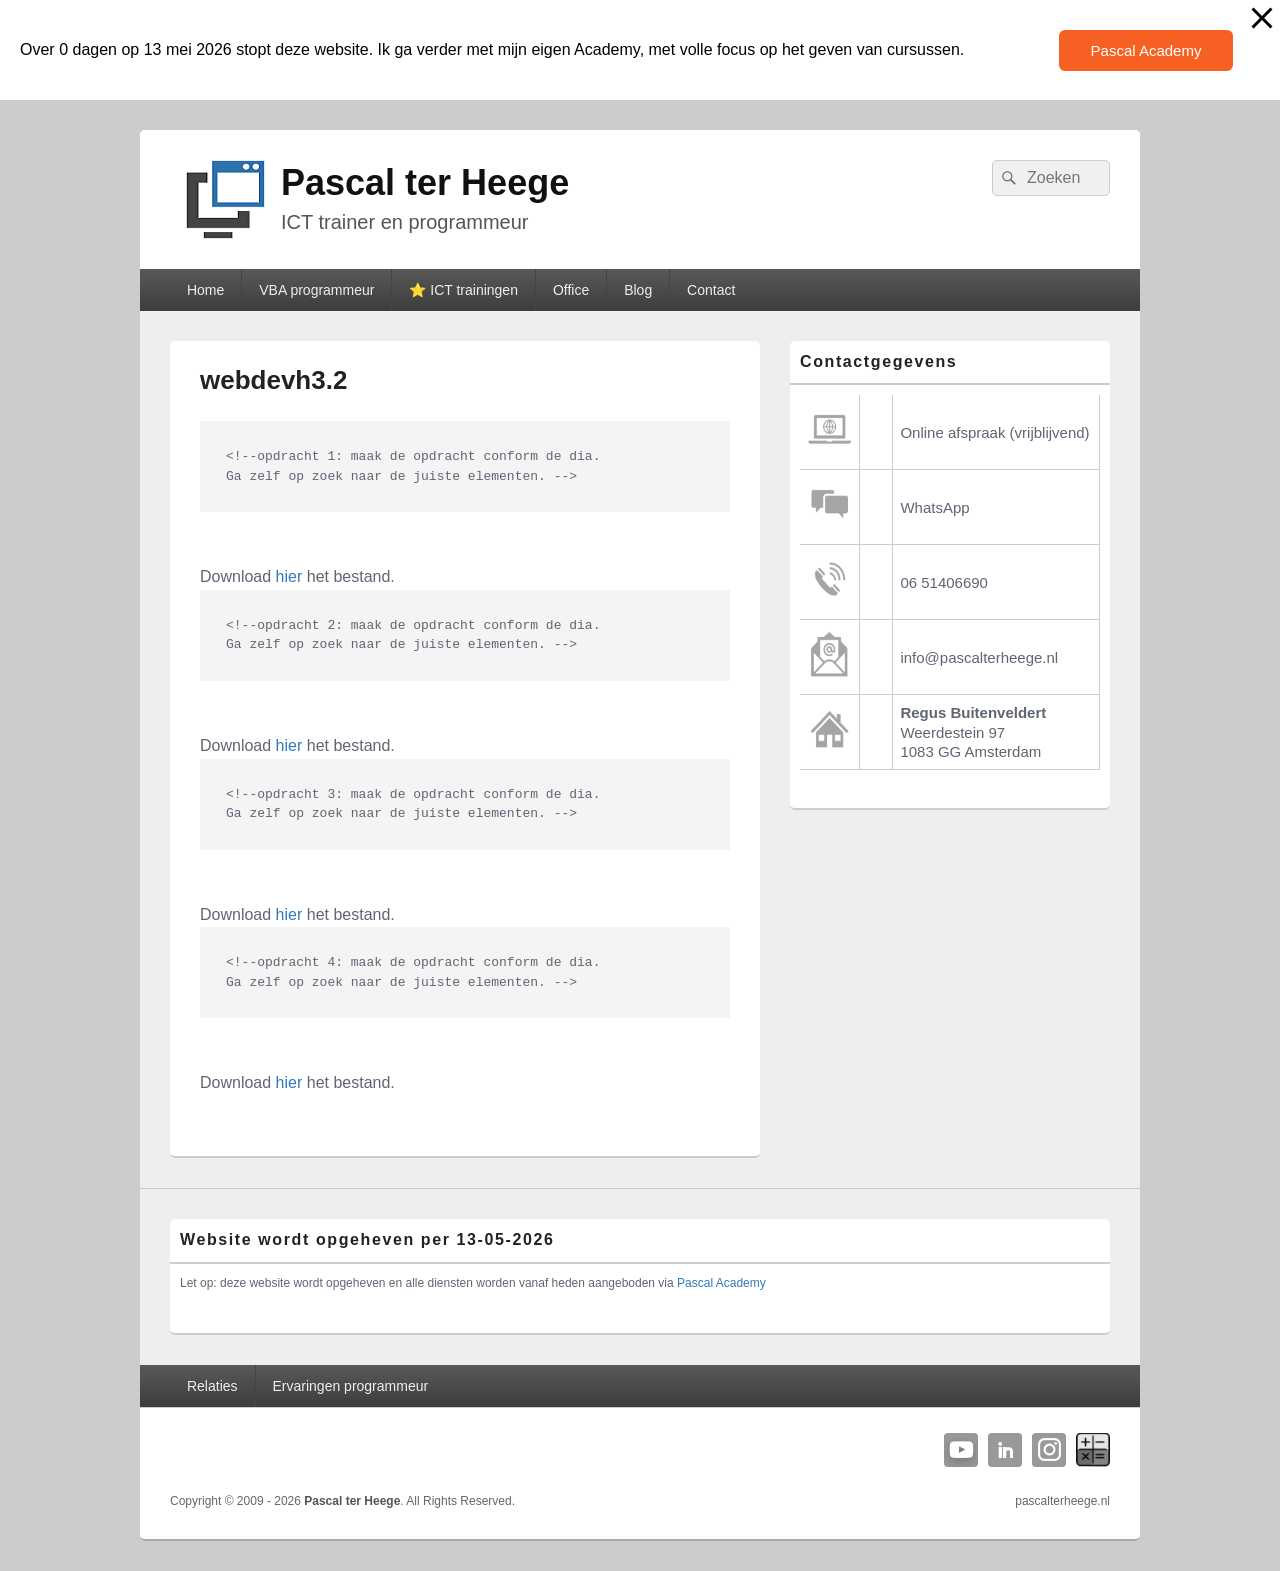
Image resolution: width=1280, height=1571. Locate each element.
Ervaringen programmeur (351, 1386)
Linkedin (1005, 1450)
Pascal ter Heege (425, 182)
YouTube (961, 1450)
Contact (711, 290)
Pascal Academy (1146, 50)
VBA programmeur (316, 290)
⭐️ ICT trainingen (463, 290)
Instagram (1049, 1450)
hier (289, 576)
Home (205, 290)
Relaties (212, 1386)
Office (571, 290)
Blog (638, 290)
